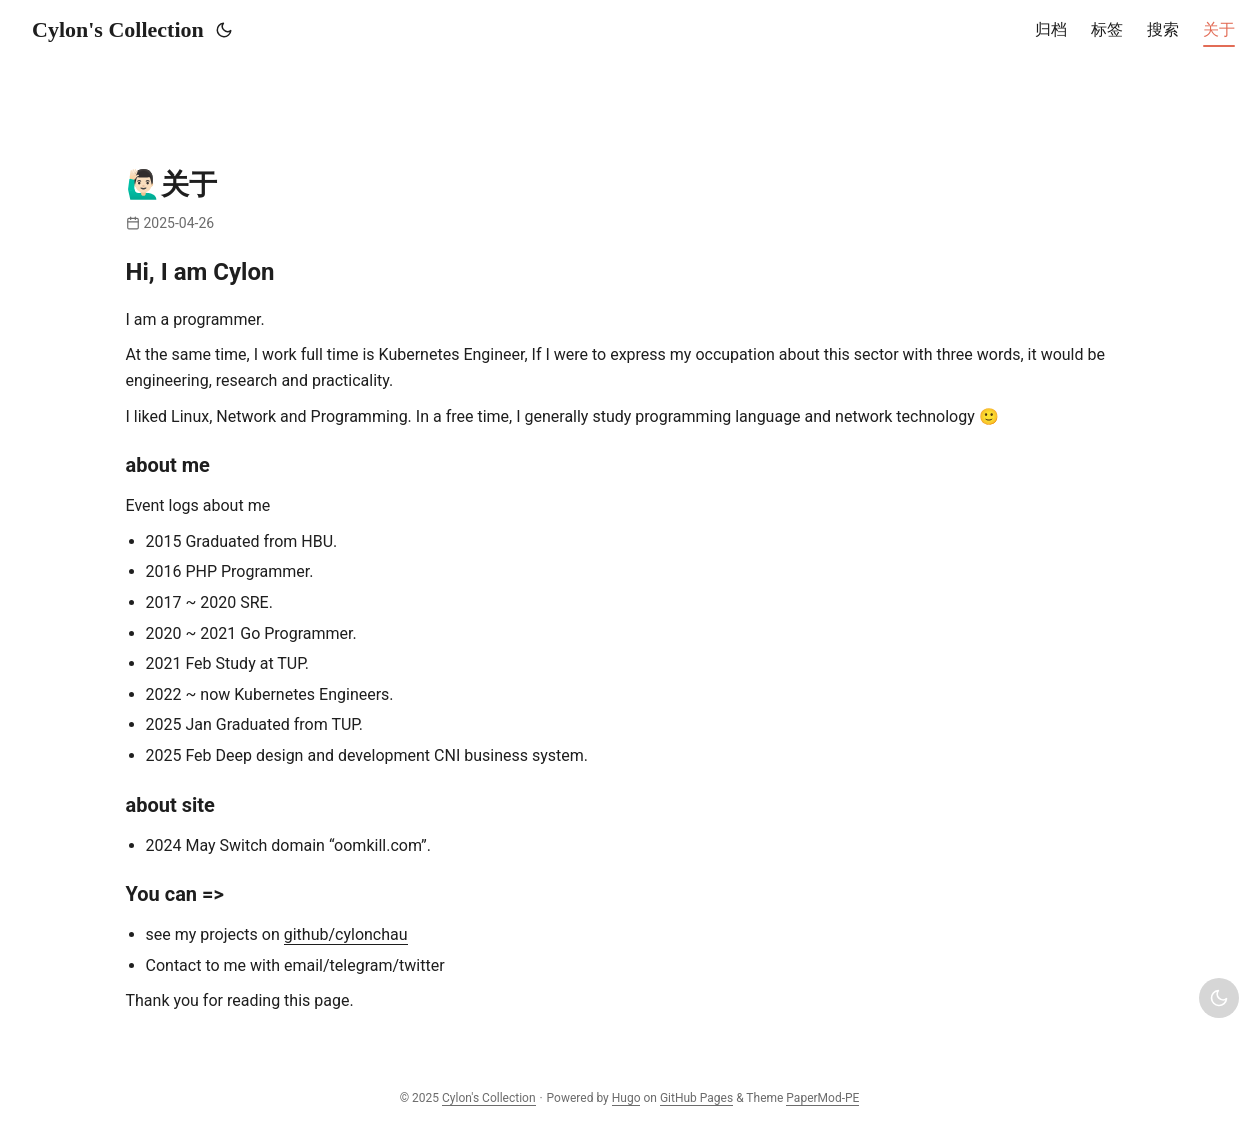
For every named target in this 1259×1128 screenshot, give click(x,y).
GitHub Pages (696, 1098)
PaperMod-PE (822, 1098)
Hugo (626, 1098)
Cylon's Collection (118, 29)
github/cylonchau (346, 934)
